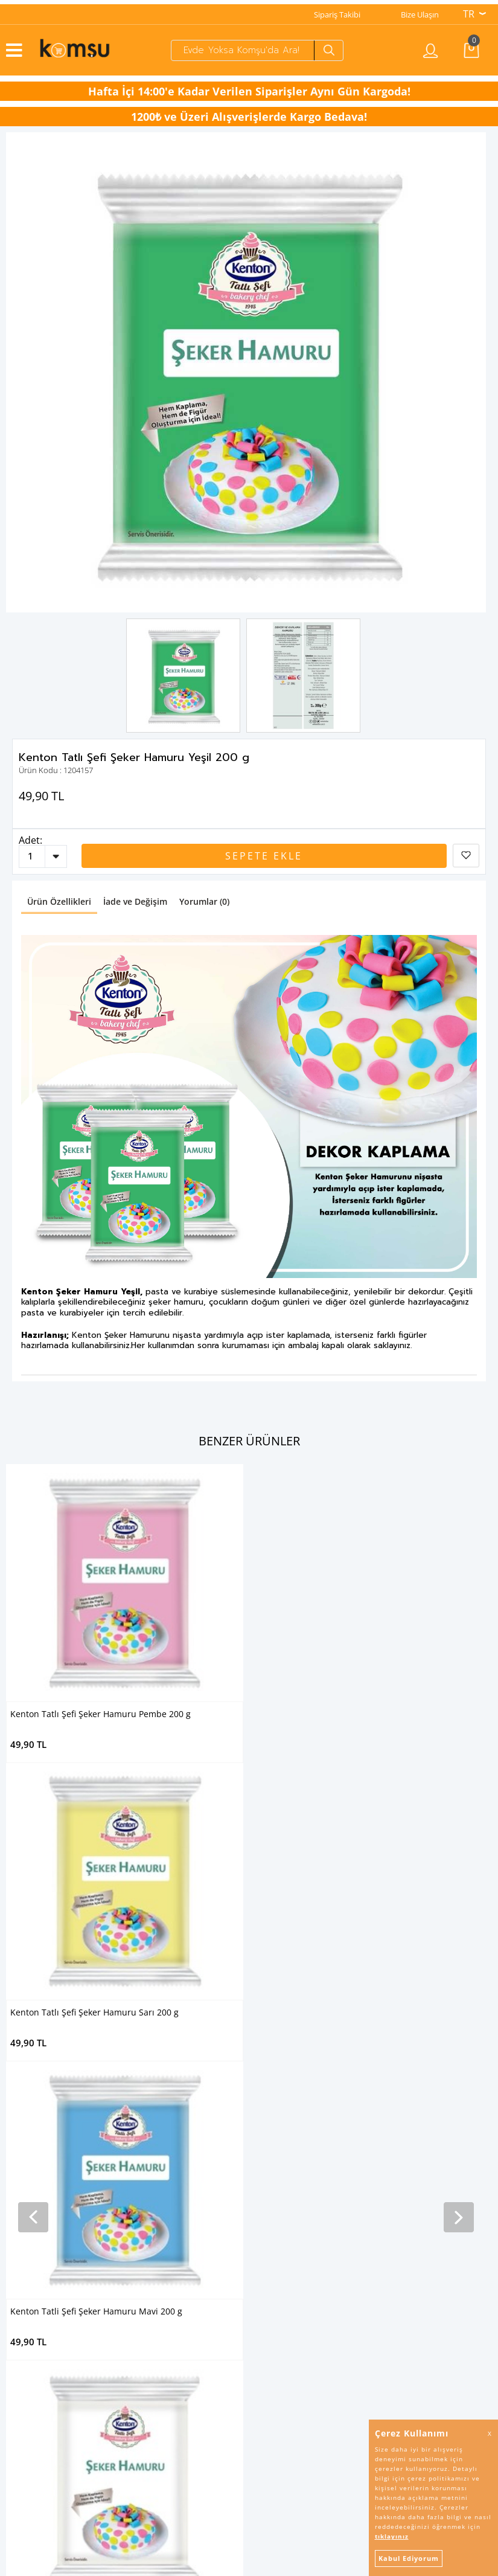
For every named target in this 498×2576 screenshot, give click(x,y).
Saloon (267, 2150)
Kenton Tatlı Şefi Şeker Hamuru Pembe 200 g (100, 1709)
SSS (6, 2406)
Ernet (265, 2120)
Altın (263, 2226)
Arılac (265, 2181)
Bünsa (266, 2211)
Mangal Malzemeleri (36, 2226)
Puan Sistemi (23, 2436)
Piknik (266, 2241)
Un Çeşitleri (20, 2181)
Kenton (268, 2196)
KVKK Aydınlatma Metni (42, 2330)
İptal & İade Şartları (34, 2376)
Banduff (269, 2256)
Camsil (267, 2105)
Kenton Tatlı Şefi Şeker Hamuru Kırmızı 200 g (100, 2008)
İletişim (13, 2421)
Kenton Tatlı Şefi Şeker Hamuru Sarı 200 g (344, 1709)
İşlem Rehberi (24, 2391)
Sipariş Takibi (337, 10)
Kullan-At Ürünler (31, 2211)
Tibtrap (268, 2135)
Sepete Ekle (263, 851)
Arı (260, 2165)
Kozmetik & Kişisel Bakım (44, 2120)
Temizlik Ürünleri (30, 2105)
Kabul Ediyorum (408, 2558)
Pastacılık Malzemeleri (39, 2165)
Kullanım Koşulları (32, 2361)
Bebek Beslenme (29, 2135)
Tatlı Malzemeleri (30, 2150)
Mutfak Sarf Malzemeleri (43, 2196)
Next (465, 368)
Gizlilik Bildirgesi (28, 2345)
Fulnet (266, 2271)
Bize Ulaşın (420, 10)
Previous (27, 368)
